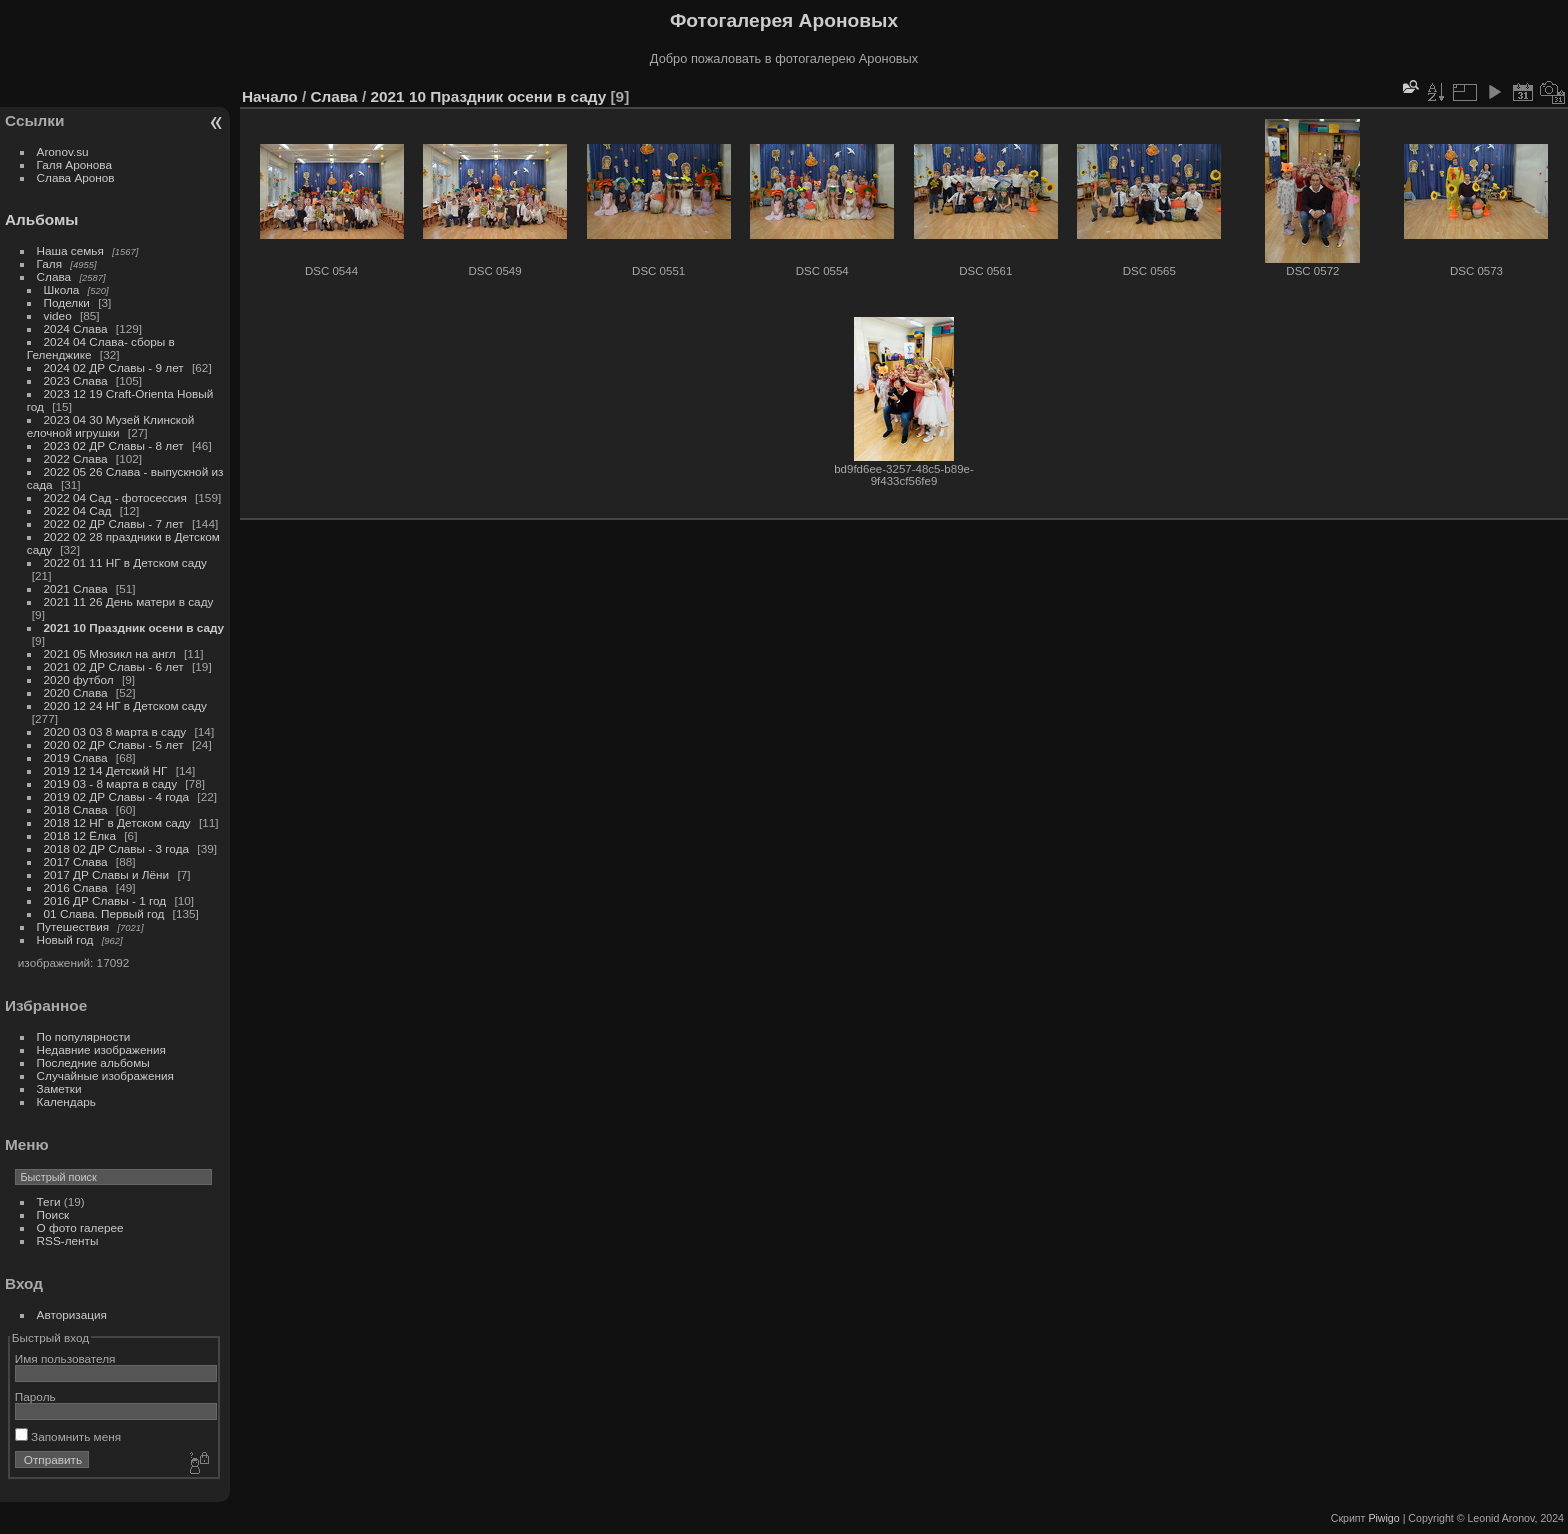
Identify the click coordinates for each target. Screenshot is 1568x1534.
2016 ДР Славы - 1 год (105, 900)
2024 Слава (76, 328)
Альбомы (41, 219)
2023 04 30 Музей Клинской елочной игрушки (110, 426)
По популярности (84, 1036)
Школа (62, 289)
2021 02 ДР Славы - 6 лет (114, 666)
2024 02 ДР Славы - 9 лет (114, 367)
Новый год (65, 939)
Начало (270, 96)
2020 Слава (76, 692)
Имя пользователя (65, 1358)
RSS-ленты (68, 1240)
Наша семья (70, 250)
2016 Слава (76, 887)
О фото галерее (80, 1227)
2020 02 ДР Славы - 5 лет (114, 744)
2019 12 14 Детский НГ (106, 770)
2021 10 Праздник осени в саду (134, 627)
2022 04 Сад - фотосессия (115, 497)
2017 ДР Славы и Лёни (107, 874)
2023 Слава (76, 380)
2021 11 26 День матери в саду (129, 601)
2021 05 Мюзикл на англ (110, 653)
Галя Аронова (74, 164)
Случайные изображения (105, 1075)
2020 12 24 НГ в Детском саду (125, 705)
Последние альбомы (93, 1062)
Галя (50, 263)
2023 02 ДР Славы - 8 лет (114, 445)
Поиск (53, 1214)
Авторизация (72, 1314)
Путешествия (73, 926)
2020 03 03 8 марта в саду (115, 731)
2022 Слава (76, 458)
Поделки (67, 302)
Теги (49, 1201)
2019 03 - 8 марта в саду (110, 783)
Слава (54, 276)
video (58, 315)
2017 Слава (76, 861)
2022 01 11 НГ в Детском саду (125, 562)
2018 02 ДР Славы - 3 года (117, 848)
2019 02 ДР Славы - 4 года (117, 796)
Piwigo (1383, 1518)
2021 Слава (76, 588)
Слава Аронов (76, 177)
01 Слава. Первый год (104, 913)
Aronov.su (63, 151)
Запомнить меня (68, 1436)
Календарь (66, 1101)
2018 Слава (76, 809)
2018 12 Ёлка (80, 835)
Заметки (59, 1088)
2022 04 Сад (78, 510)
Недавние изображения (101, 1049)
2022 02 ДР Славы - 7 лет (114, 523)
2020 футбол (79, 679)
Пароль (35, 1396)
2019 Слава (76, 757)
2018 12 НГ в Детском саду (117, 822)
